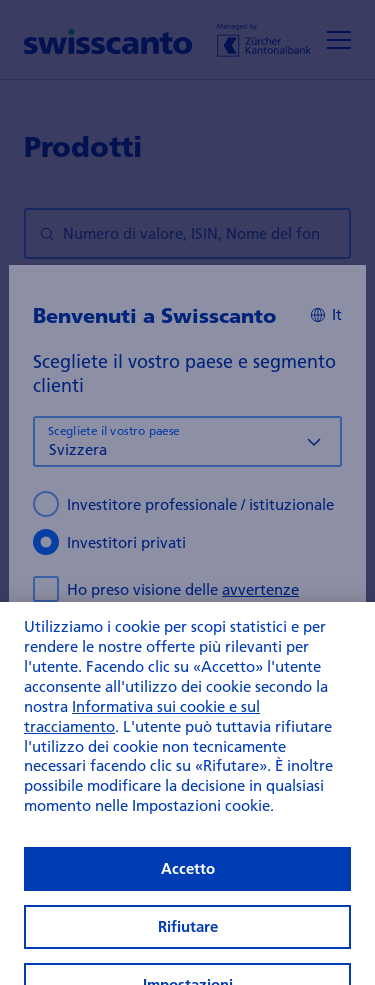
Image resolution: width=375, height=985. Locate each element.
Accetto (188, 885)
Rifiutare (188, 942)
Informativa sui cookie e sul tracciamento (142, 733)
